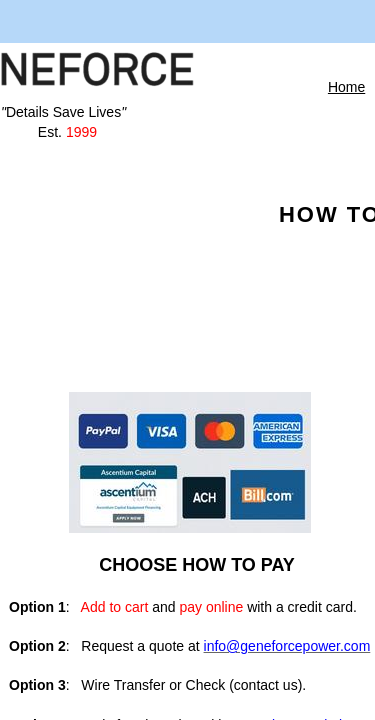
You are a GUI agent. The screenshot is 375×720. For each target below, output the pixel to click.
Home (346, 87)
